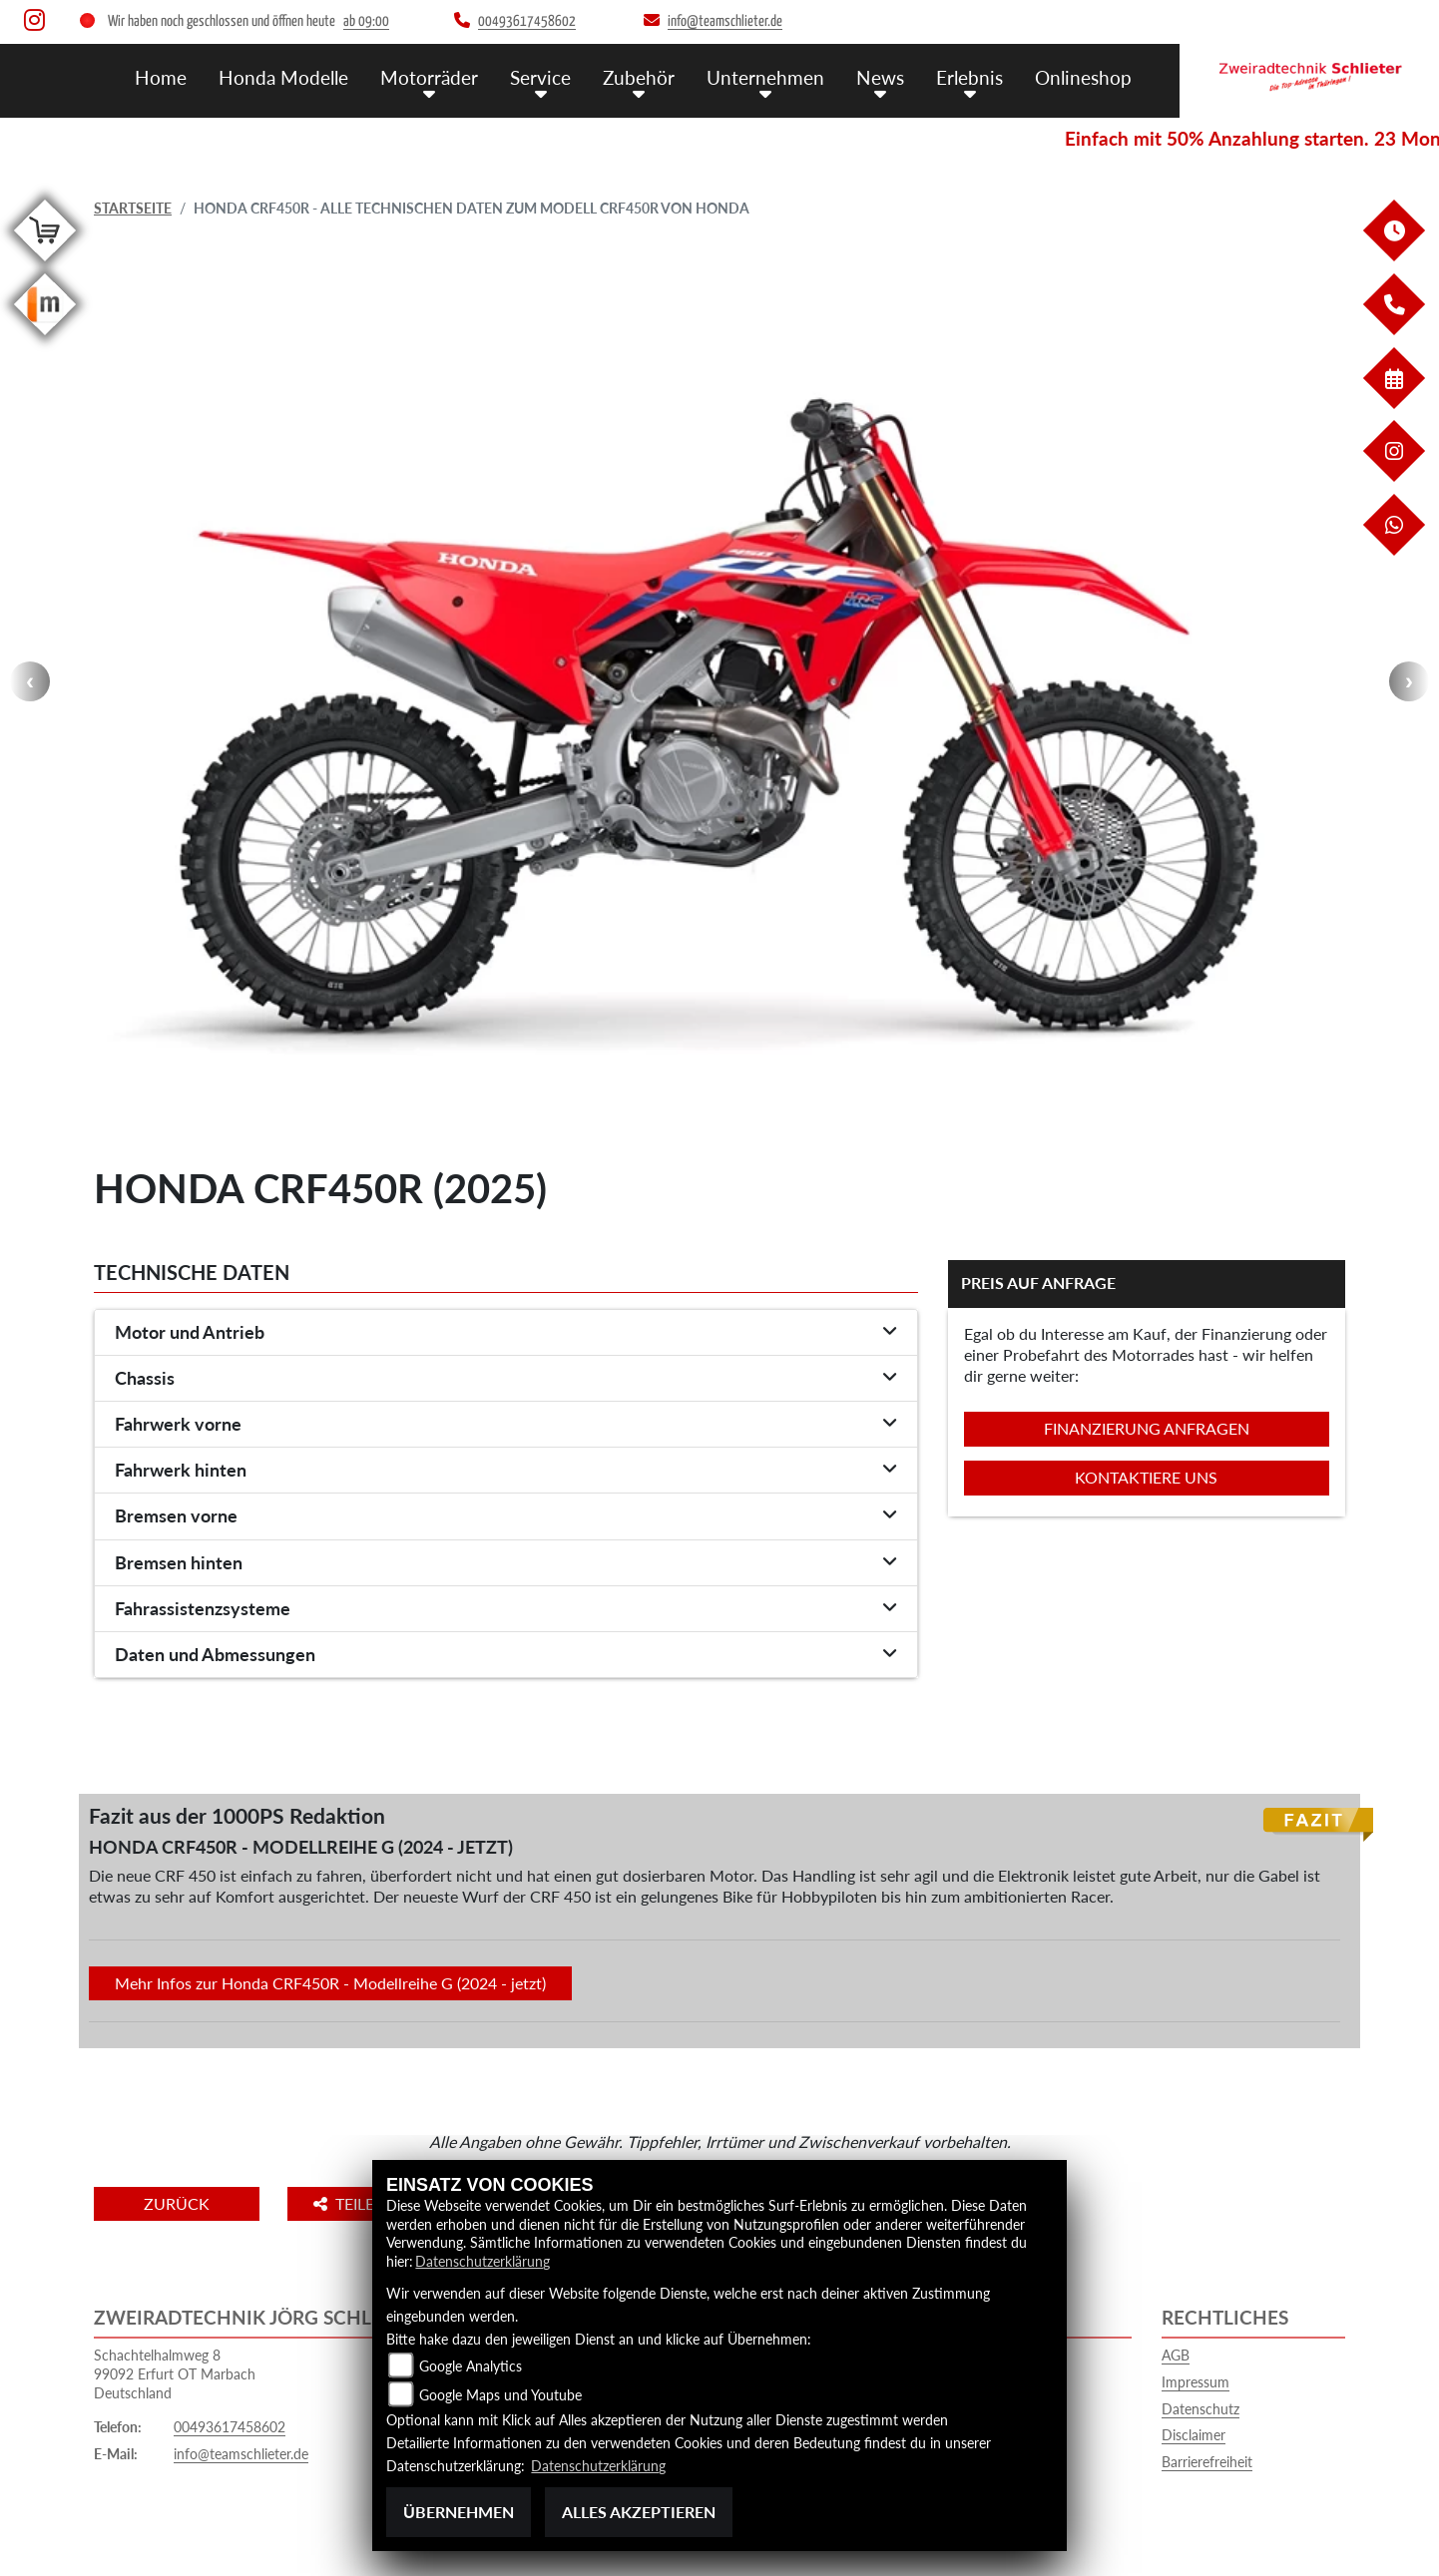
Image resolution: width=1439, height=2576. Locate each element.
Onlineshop (1083, 77)
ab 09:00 (366, 21)
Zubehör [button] (639, 77)
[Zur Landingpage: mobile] (45, 338)
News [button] (880, 77)
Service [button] (540, 77)
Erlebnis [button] (969, 77)
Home (161, 77)
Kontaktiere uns (1146, 1477)
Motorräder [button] (429, 77)
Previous (30, 681)
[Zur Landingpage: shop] (45, 264)
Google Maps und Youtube (500, 2394)
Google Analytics (470, 2366)
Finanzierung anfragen (1146, 1428)
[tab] (506, 1333)
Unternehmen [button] (765, 77)
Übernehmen (458, 2511)
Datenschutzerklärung (482, 2261)
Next (1409, 681)
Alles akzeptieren (639, 2511)
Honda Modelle (283, 77)
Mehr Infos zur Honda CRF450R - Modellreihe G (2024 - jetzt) (330, 1982)
